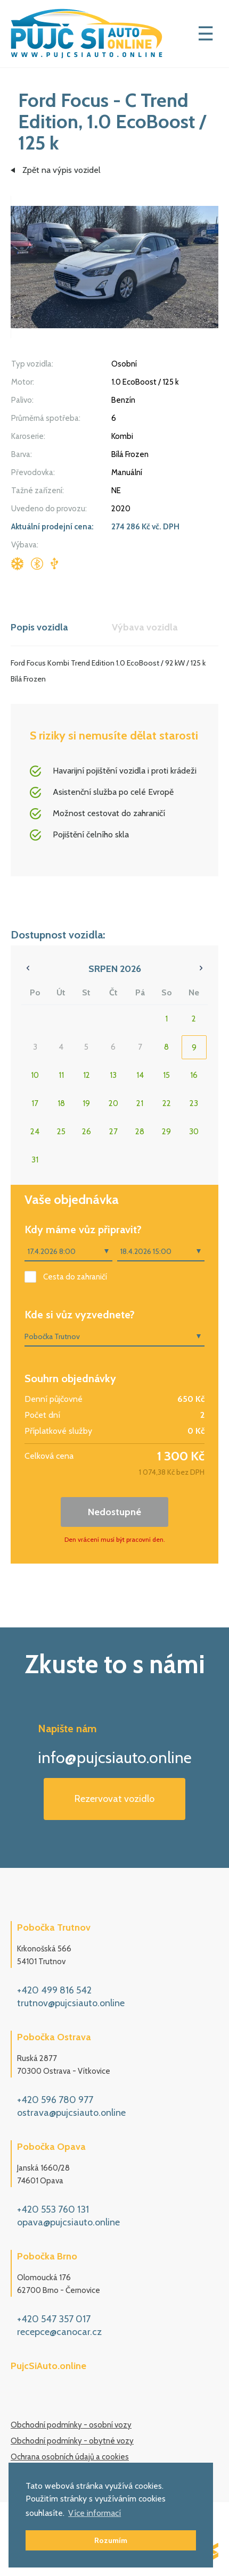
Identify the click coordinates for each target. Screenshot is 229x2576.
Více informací (94, 2513)
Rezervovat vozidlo (114, 1799)
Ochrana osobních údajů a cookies (70, 2457)
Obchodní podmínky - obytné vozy (72, 2441)
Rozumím (110, 2540)
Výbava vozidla (145, 627)
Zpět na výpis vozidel (61, 170)
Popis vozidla (39, 627)
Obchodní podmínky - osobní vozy (71, 2425)
